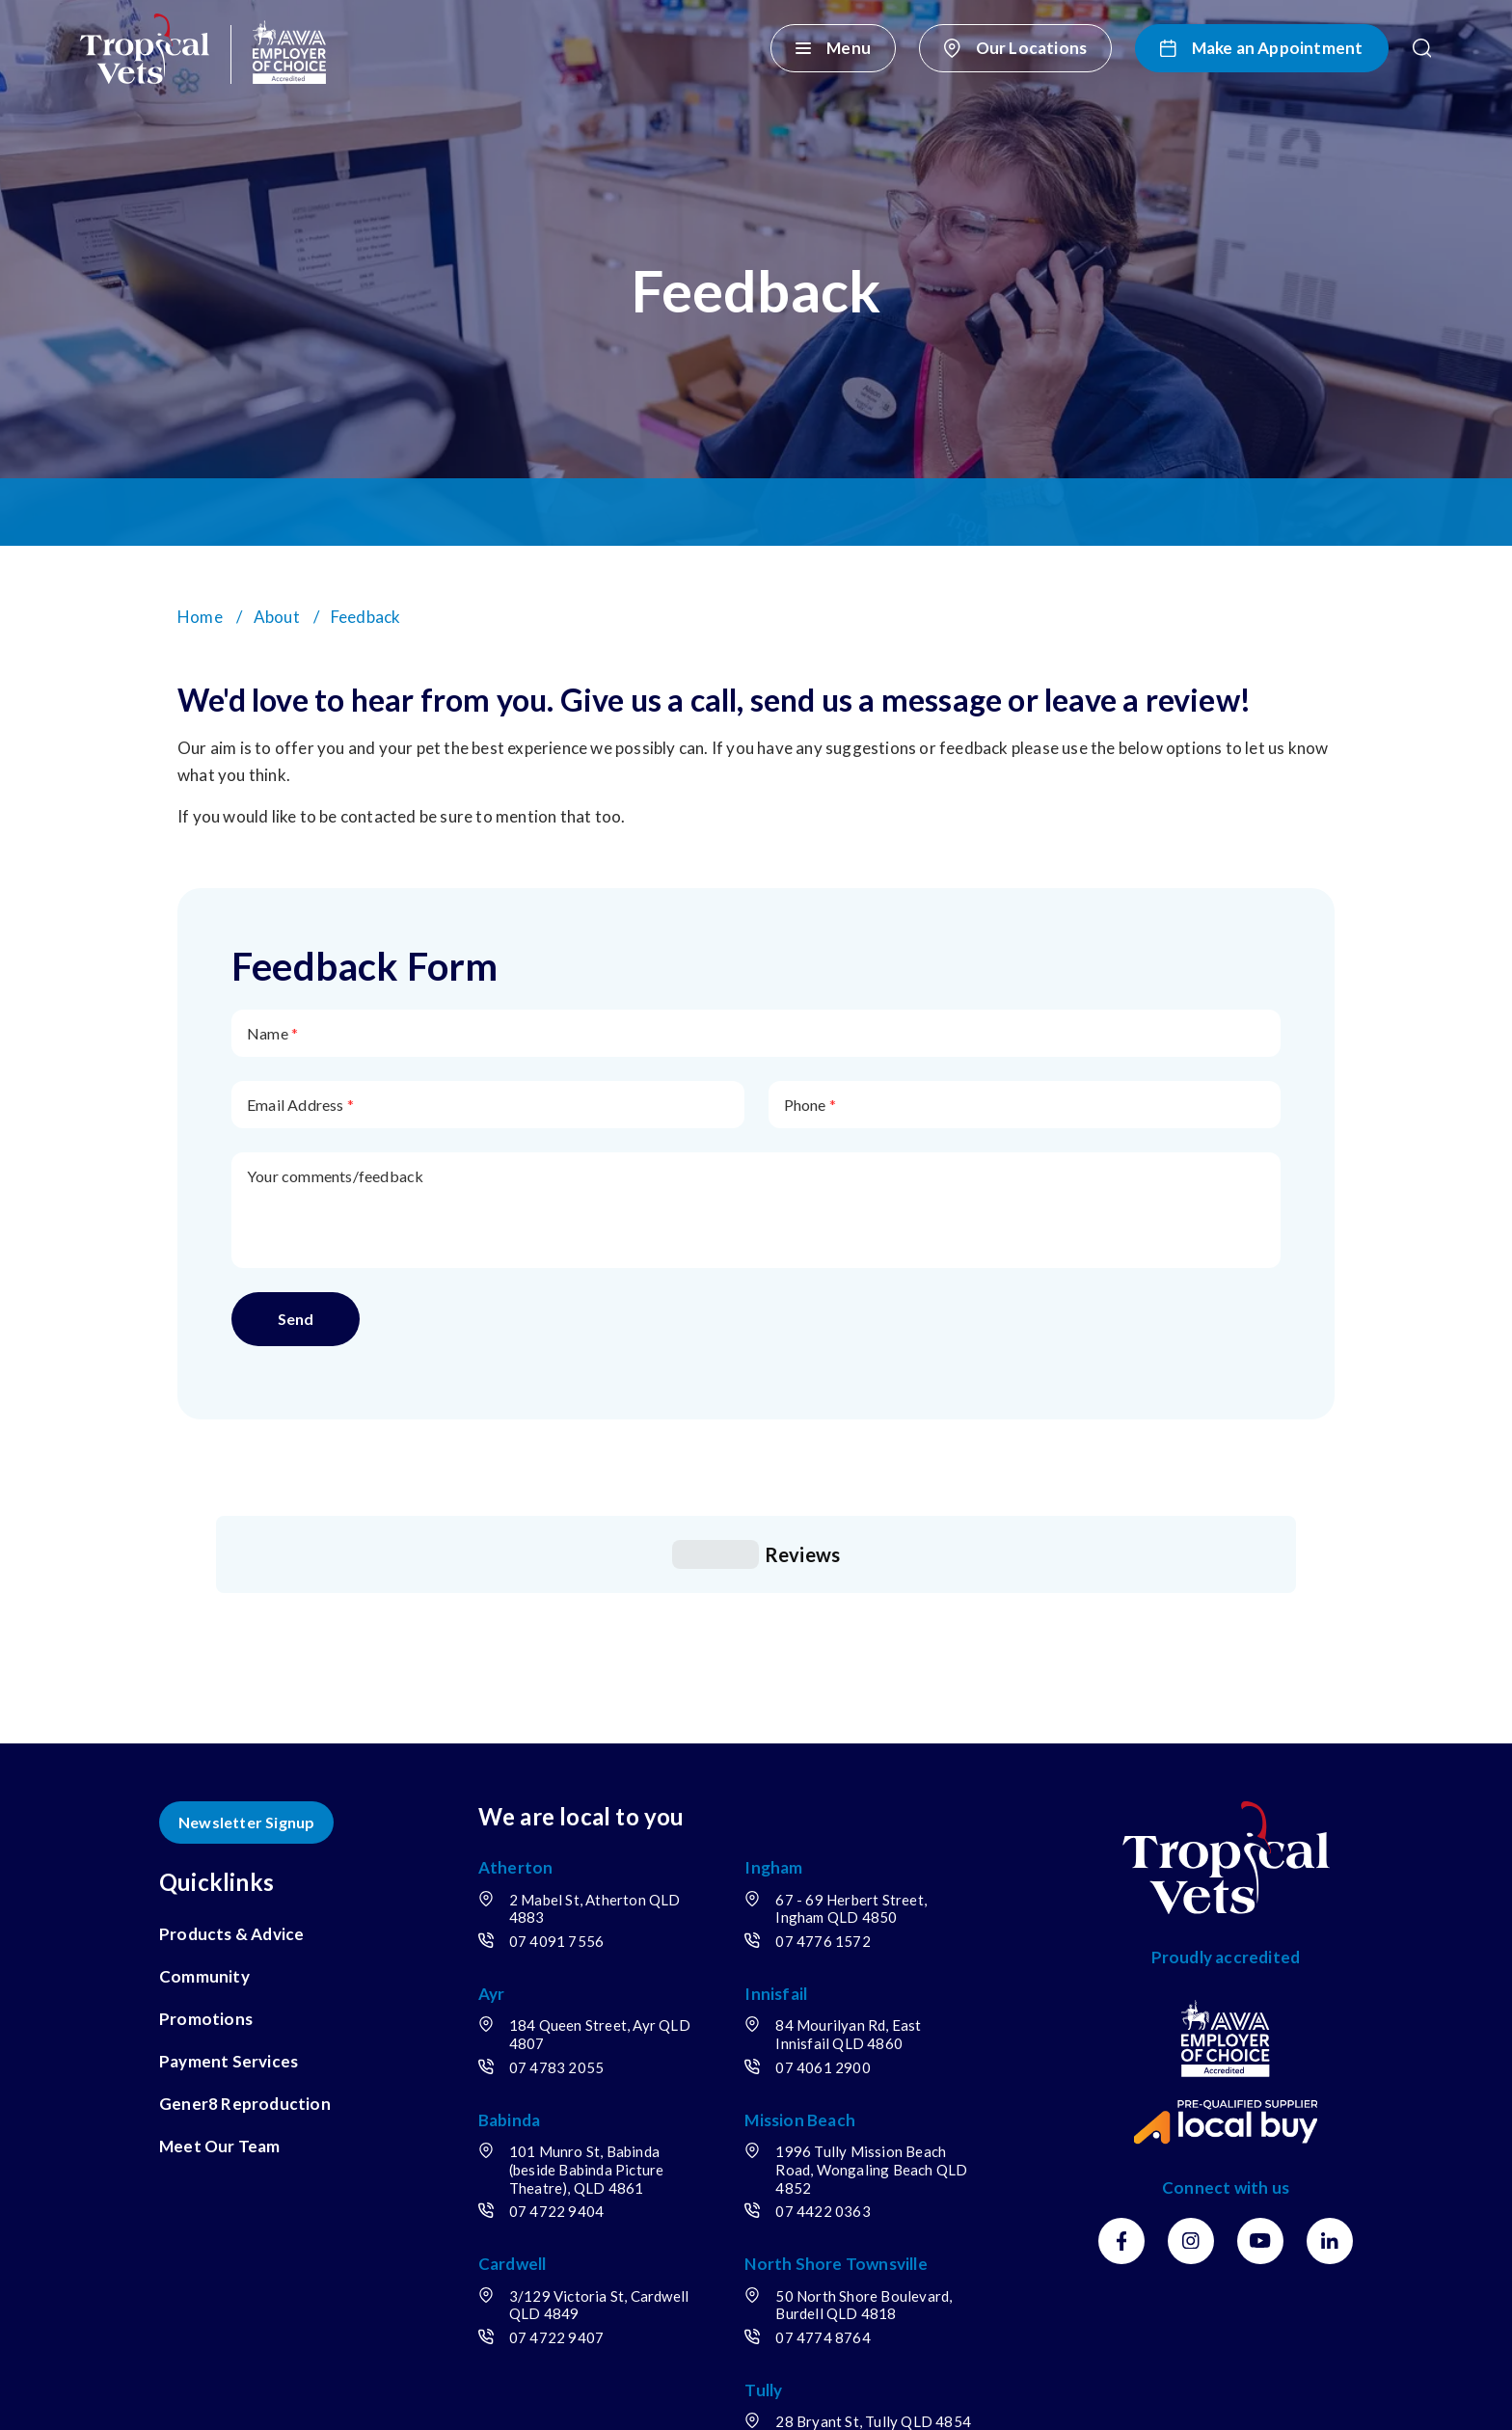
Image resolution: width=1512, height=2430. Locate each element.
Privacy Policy (458, 2394)
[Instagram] (1191, 2067)
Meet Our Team (220, 1972)
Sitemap (565, 2394)
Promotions (206, 1845)
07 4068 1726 (822, 2272)
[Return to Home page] (203, 49)
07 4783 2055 (556, 1894)
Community (204, 1803)
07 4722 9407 (556, 2164)
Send (295, 1319)
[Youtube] (1260, 2067)
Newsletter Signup (246, 1648)
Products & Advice (231, 1760)
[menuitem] (256, 1760)
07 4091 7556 (556, 1767)
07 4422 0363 (822, 2037)
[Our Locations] (1015, 48)
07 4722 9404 (556, 2037)
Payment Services (228, 1887)
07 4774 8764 (822, 2164)
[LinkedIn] (1330, 2067)
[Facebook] (1121, 2067)
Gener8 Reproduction (245, 1930)
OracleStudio (1308, 2394)
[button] (1422, 48)
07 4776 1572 (822, 1767)
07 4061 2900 (822, 1894)
